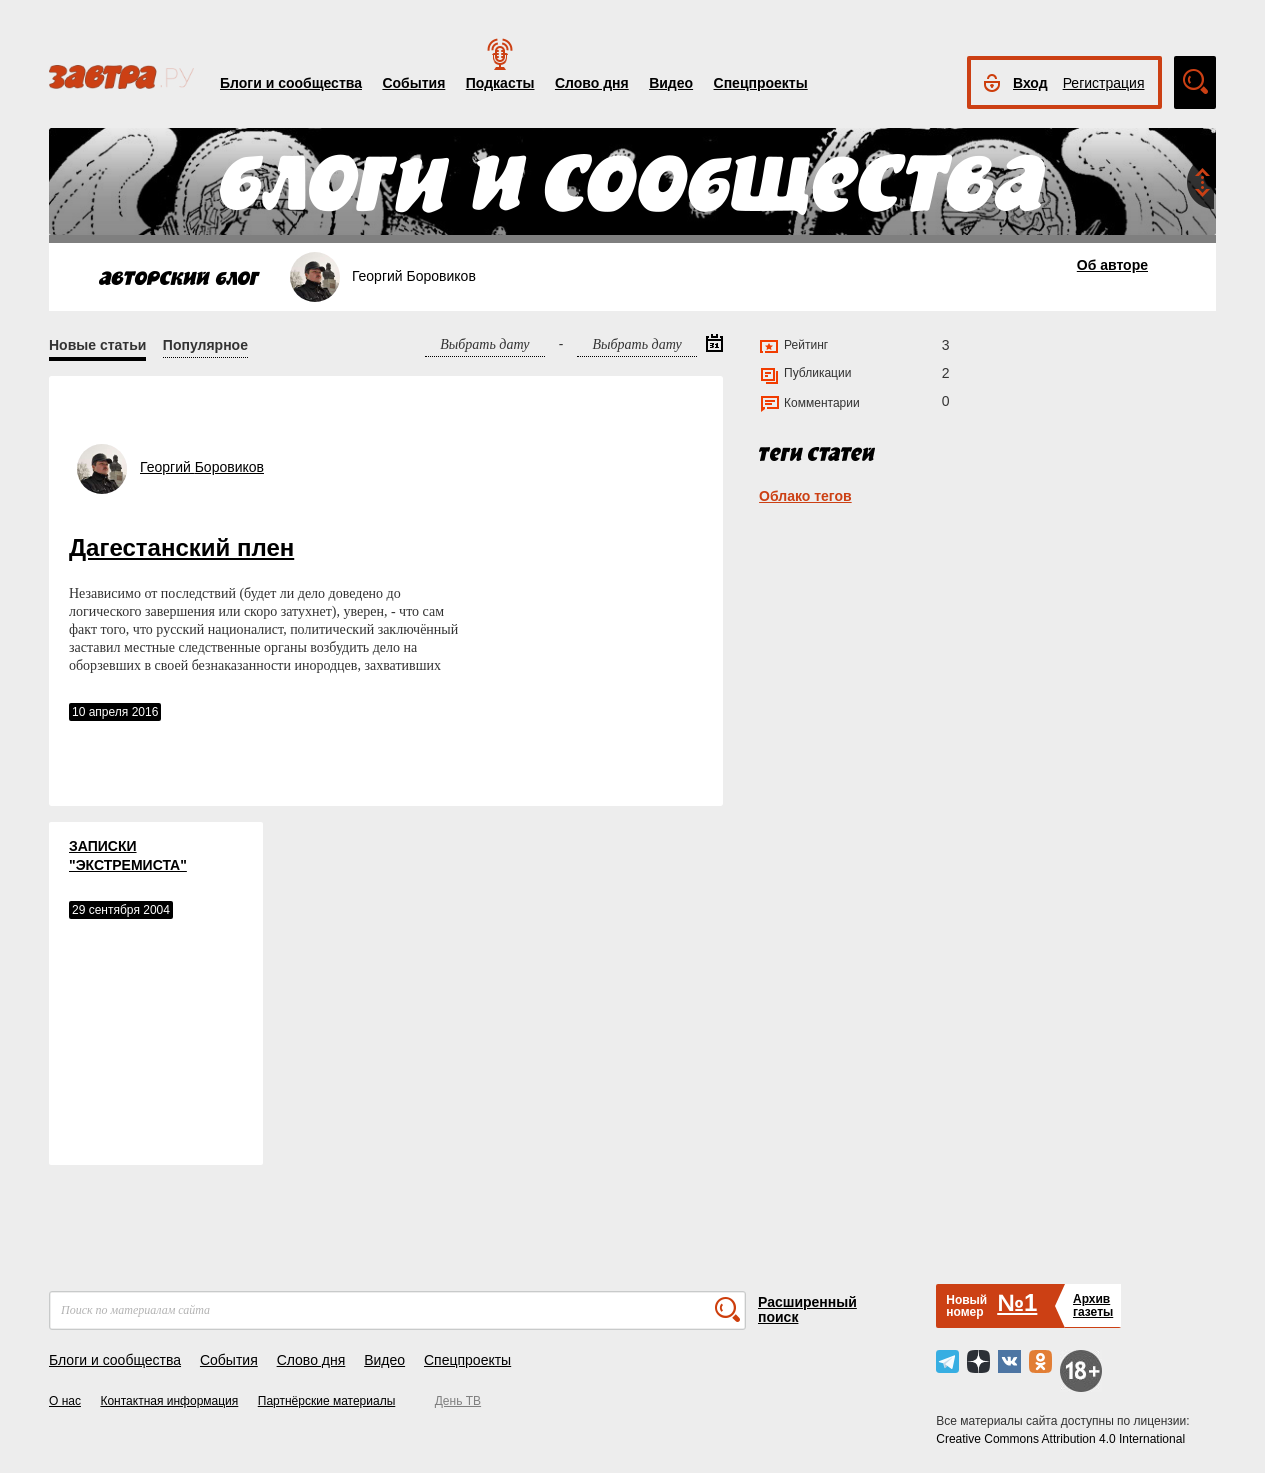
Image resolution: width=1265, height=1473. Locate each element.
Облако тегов (805, 496)
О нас (65, 1401)
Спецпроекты (761, 83)
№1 (1017, 1302)
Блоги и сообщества (291, 83)
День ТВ (458, 1401)
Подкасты (500, 83)
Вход (1030, 83)
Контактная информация (169, 1401)
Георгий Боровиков (202, 467)
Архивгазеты (1093, 1305)
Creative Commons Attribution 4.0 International (1060, 1439)
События (413, 83)
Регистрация (1104, 83)
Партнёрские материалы (327, 1401)
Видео (671, 83)
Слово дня (592, 83)
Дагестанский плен (181, 547)
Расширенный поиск (807, 1309)
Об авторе (1112, 265)
